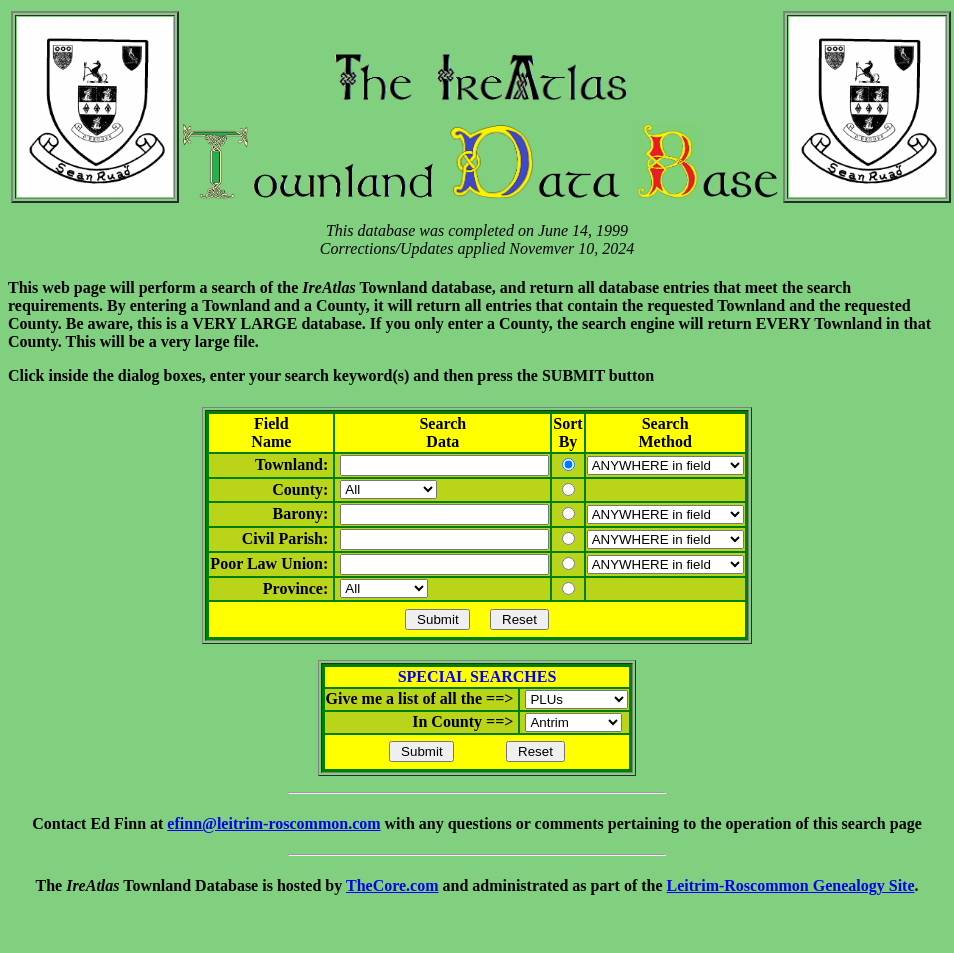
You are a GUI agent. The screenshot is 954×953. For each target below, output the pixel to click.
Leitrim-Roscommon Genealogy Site (791, 885)
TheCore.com (392, 885)
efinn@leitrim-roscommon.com (273, 823)
